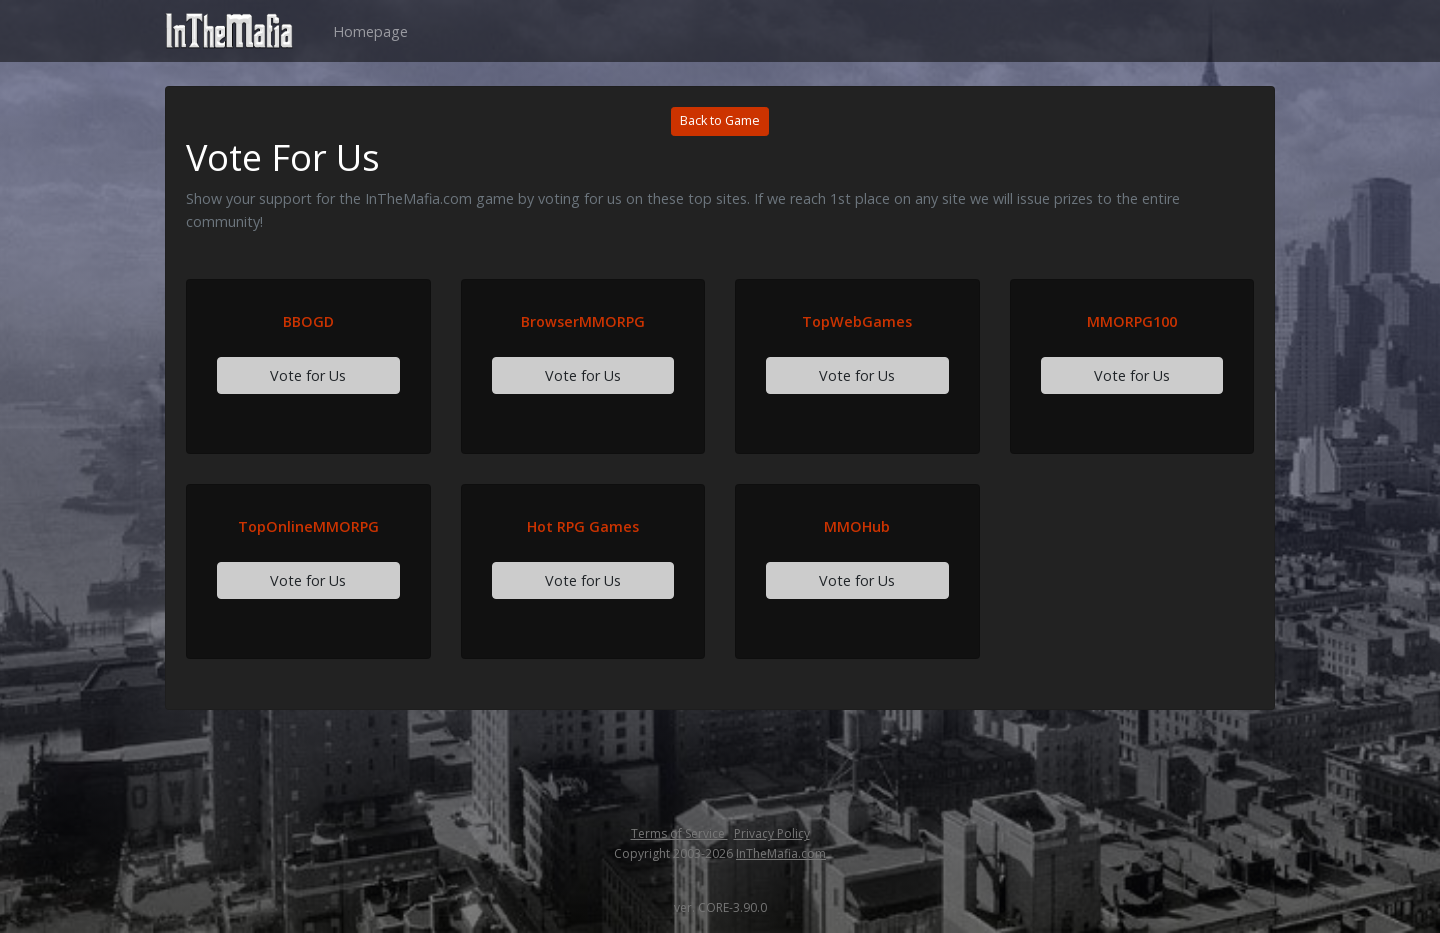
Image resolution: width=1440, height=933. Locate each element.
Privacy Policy (772, 833)
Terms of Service (679, 833)
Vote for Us (308, 375)
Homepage (370, 31)
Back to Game (720, 120)
